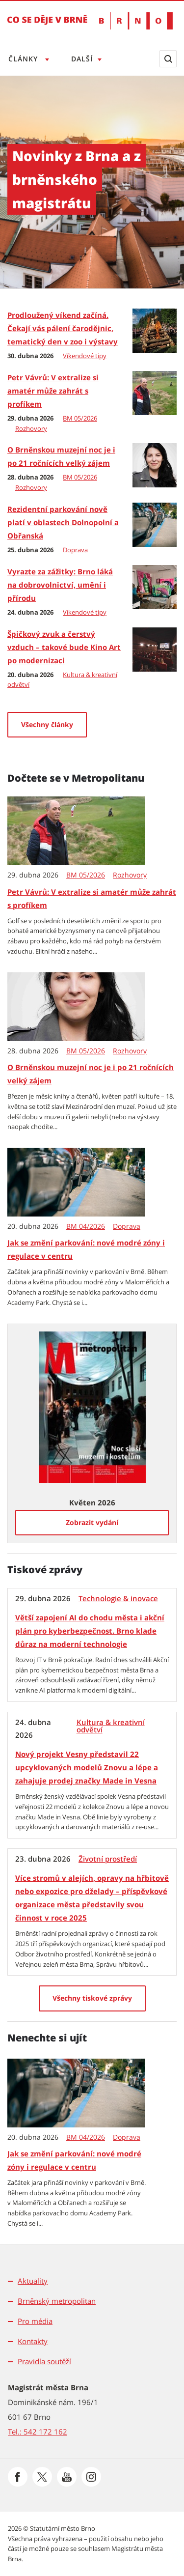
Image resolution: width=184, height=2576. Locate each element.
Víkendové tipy (84, 355)
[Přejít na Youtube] (67, 2477)
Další (84, 58)
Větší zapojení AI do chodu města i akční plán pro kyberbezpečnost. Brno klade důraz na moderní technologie (89, 1631)
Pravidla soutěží (44, 2361)
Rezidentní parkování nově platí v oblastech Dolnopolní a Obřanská (63, 522)
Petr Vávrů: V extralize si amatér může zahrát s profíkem (53, 390)
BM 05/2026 (80, 418)
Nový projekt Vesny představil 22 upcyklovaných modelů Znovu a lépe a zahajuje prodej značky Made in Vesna (86, 1767)
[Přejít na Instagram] (91, 2477)
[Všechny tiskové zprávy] (92, 1998)
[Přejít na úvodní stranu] (47, 26)
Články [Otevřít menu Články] (24, 58)
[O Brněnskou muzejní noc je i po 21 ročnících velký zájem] (154, 464)
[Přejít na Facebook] (17, 2477)
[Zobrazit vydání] (92, 1522)
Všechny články (47, 724)
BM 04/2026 (85, 1226)
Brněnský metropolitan (57, 2301)
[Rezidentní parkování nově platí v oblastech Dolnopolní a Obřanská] (154, 524)
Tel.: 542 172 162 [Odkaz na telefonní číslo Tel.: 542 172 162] (37, 2431)
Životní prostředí (108, 1859)
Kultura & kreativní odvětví (111, 1726)
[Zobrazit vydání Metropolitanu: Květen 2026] (92, 1406)
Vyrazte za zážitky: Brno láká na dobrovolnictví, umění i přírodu (60, 584)
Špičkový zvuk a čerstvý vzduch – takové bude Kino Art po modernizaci (64, 647)
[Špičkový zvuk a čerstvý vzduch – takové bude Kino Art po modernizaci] (154, 648)
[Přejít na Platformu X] (42, 2477)
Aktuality (33, 2281)
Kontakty (33, 2341)
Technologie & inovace (118, 1598)
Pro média (35, 2321)
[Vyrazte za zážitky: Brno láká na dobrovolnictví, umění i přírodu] (154, 586)
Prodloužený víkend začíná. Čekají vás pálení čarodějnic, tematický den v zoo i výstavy (62, 328)
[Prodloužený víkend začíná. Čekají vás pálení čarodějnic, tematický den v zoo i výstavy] (154, 330)
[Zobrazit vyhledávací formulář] (168, 58)
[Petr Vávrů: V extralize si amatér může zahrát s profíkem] (154, 392)
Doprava (75, 549)
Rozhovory (31, 428)
